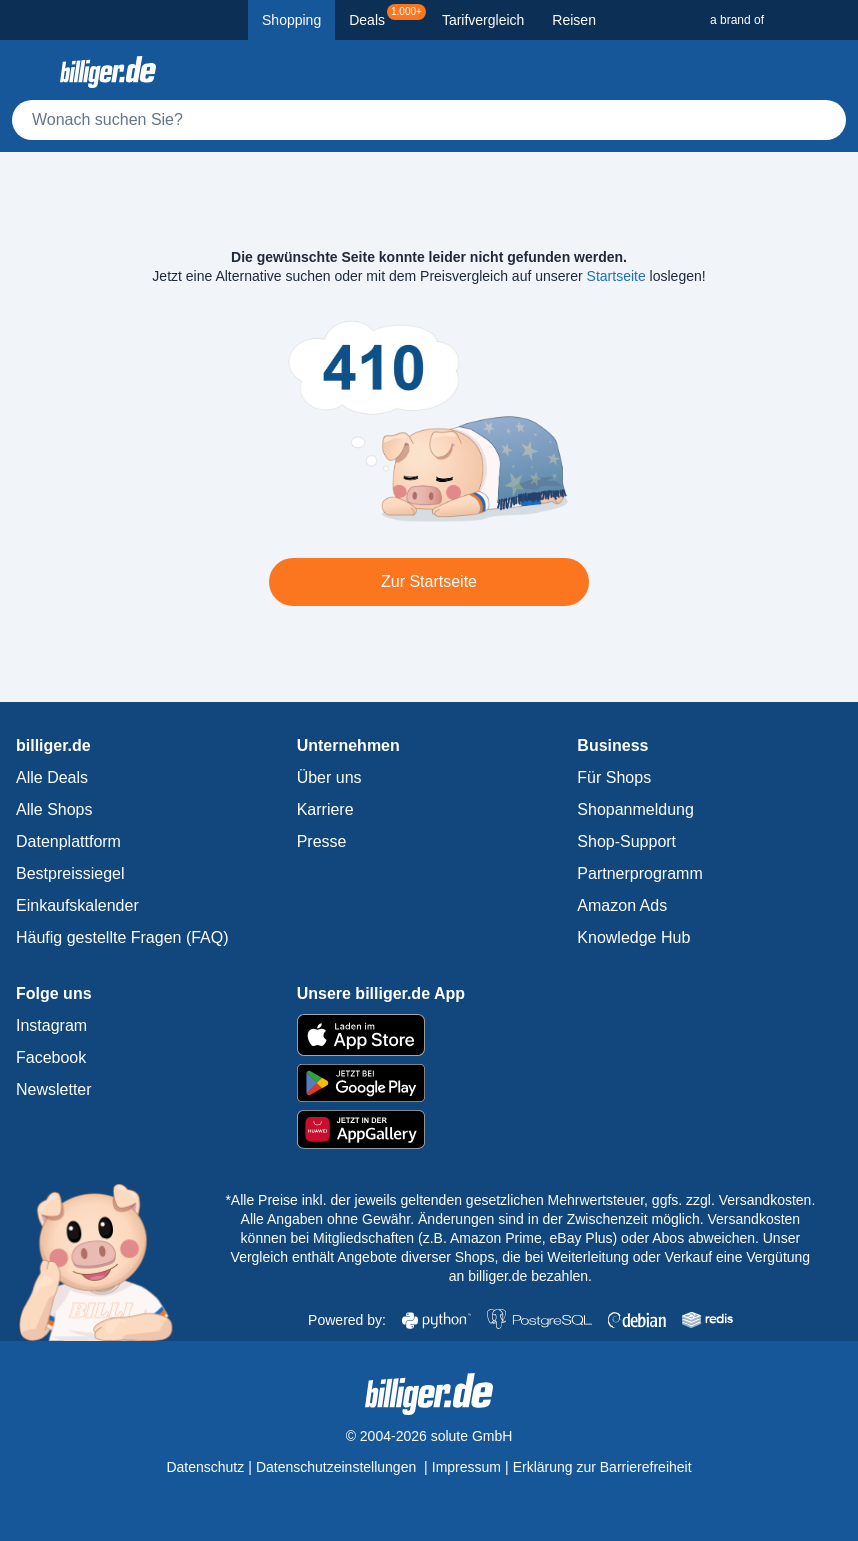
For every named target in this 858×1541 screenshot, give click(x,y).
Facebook (51, 1057)
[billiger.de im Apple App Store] (429, 1035)
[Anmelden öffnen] (826, 72)
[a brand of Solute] (776, 20)
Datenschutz (205, 1467)
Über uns (329, 777)
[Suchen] (822, 120)
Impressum (466, 1467)
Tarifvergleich (483, 20)
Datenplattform (68, 841)
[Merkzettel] (782, 72)
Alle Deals (52, 777)
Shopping (291, 20)
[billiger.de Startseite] (108, 71)
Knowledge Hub (633, 937)
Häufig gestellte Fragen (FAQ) (122, 937)
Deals (387, 16)
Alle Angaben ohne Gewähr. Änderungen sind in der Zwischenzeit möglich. (474, 1219)
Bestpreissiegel (70, 873)
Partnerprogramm (639, 873)
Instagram (51, 1025)
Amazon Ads (622, 905)
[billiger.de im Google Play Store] (429, 1083)
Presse (322, 841)
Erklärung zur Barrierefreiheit (602, 1467)
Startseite (616, 276)
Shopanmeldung (635, 809)
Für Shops (614, 777)
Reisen (574, 20)
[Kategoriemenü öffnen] (32, 72)
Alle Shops (54, 809)
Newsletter (54, 1089)
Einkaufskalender (77, 905)
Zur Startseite (429, 581)
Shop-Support (626, 841)
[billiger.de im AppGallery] (429, 1129)
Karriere (325, 809)
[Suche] (429, 120)
